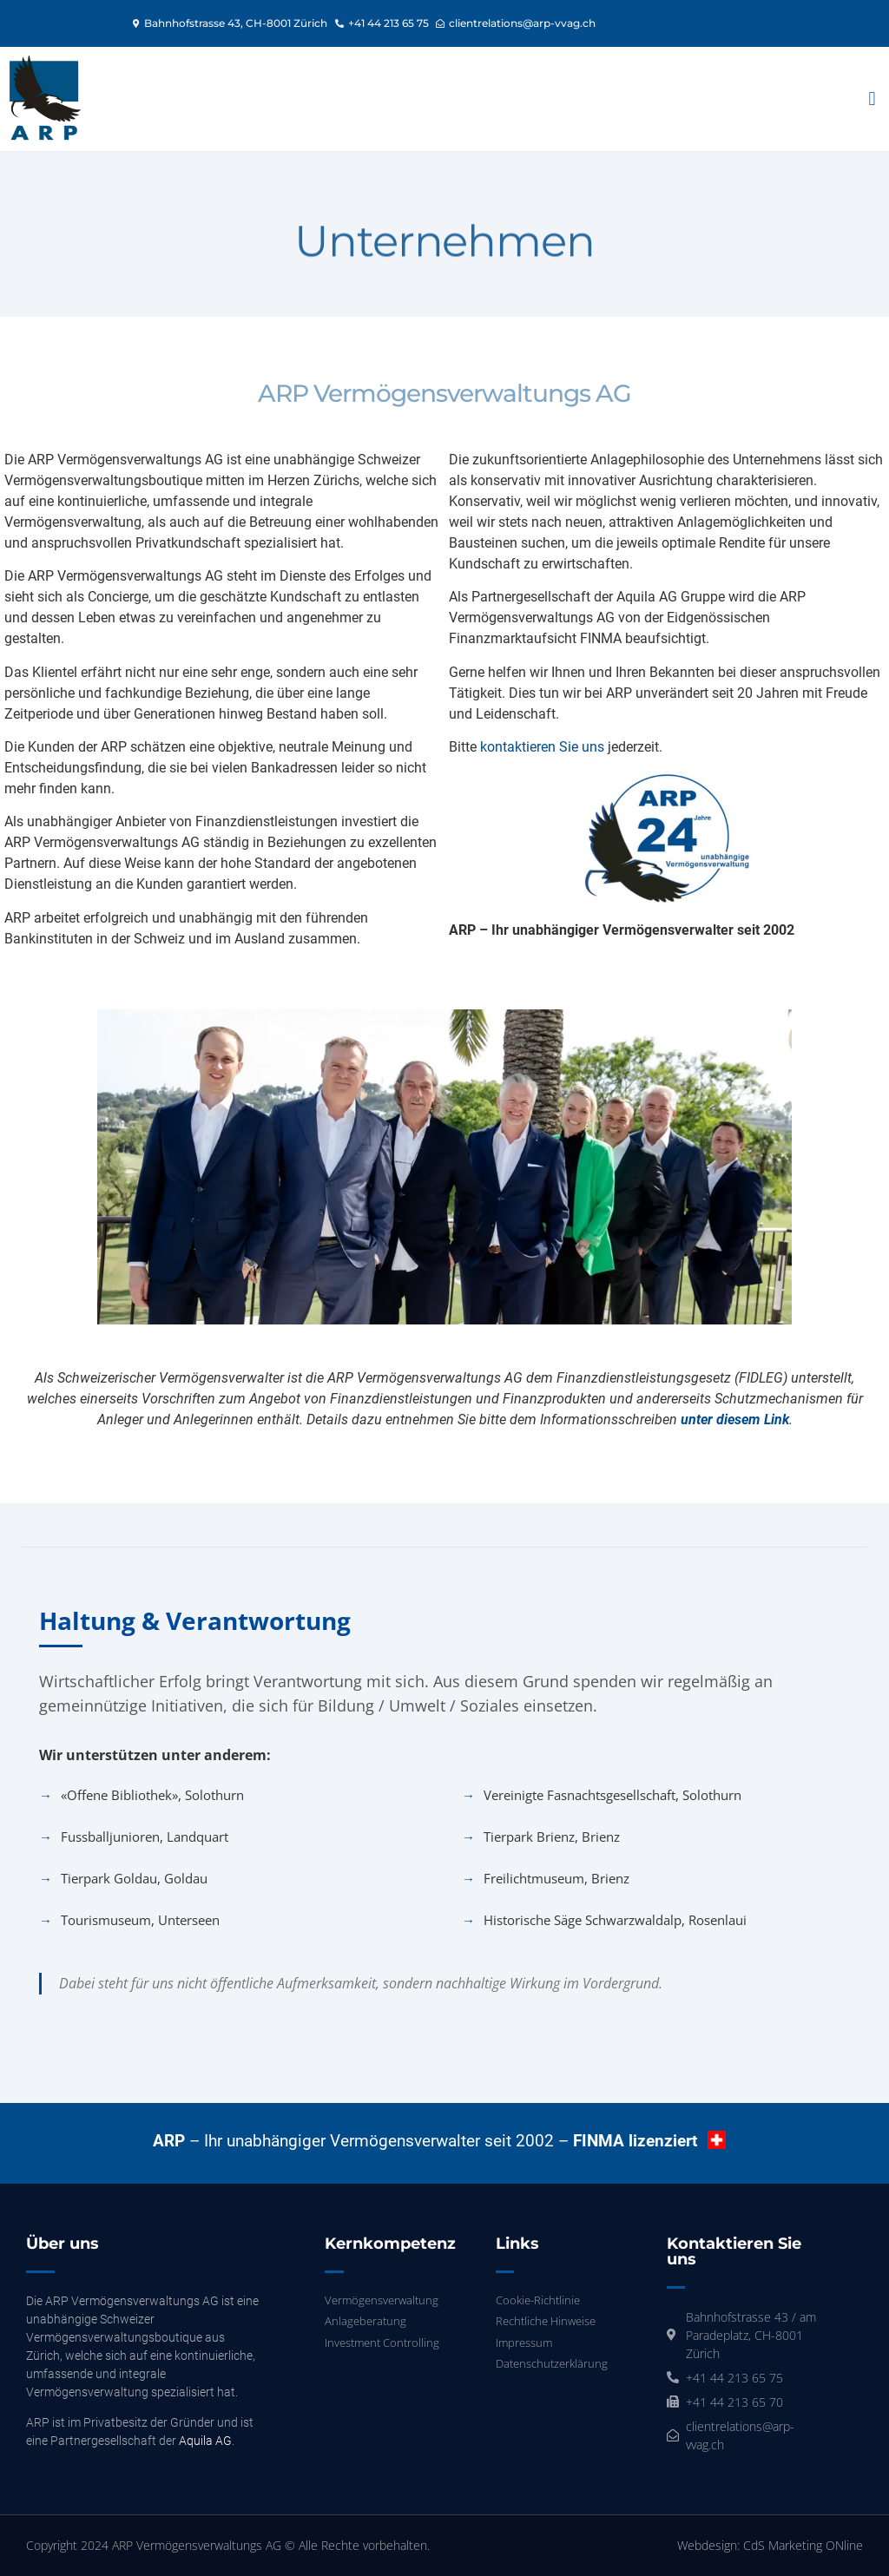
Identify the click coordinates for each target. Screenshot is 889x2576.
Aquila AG (205, 2441)
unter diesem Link (735, 1419)
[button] (872, 98)
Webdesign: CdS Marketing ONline (770, 2545)
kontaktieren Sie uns (542, 747)
